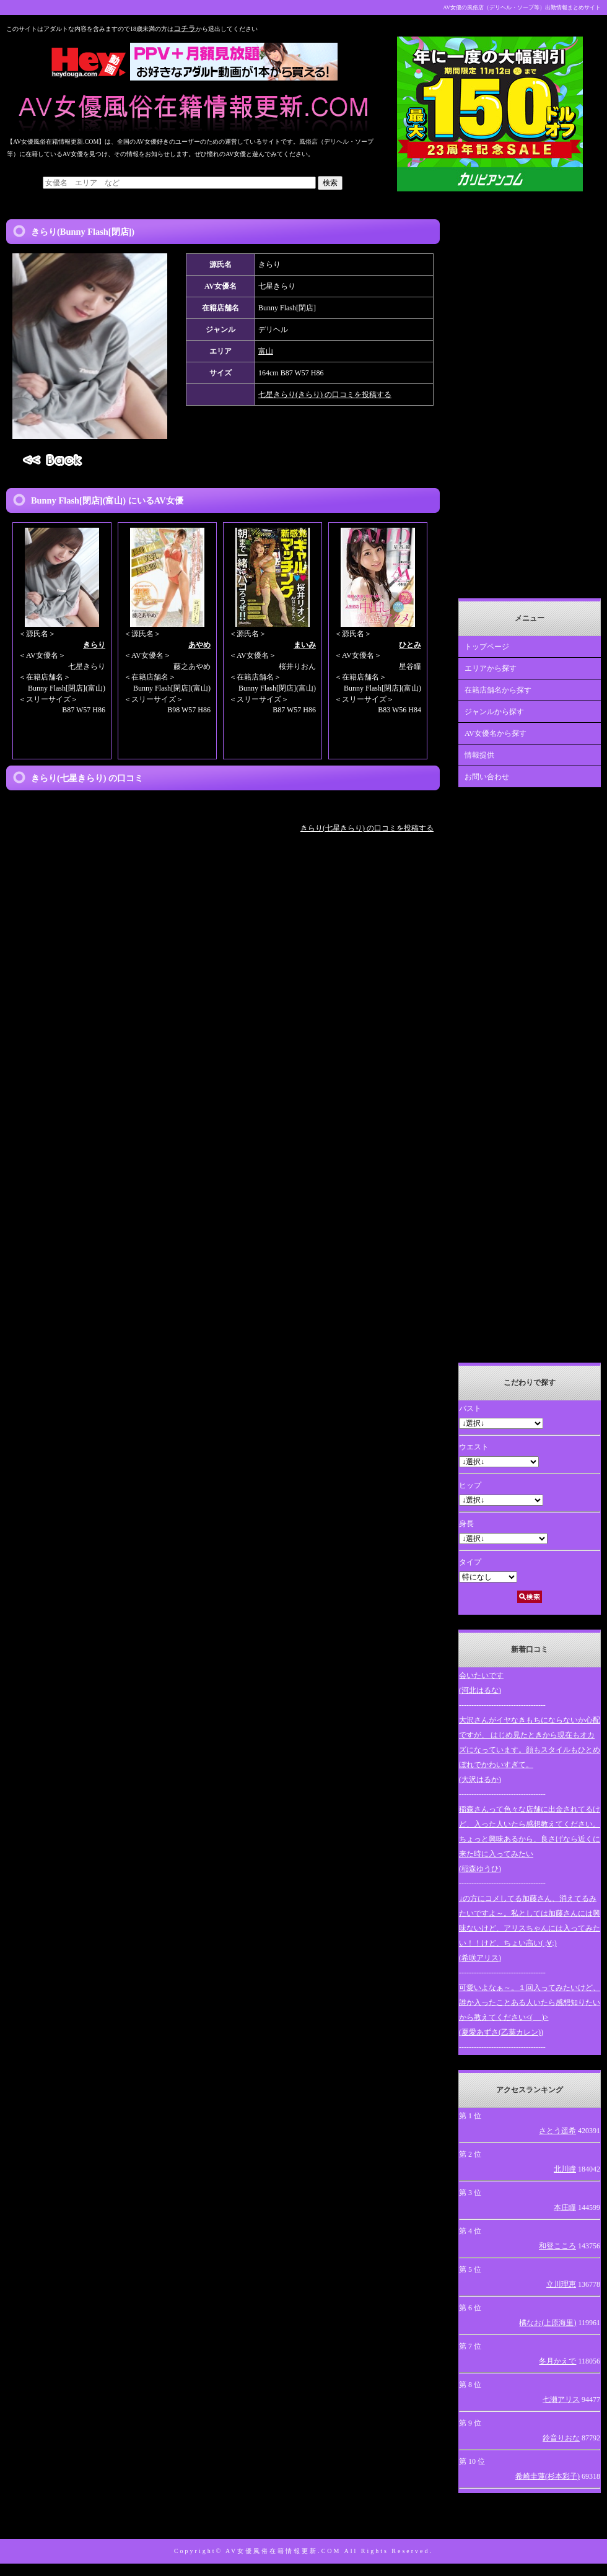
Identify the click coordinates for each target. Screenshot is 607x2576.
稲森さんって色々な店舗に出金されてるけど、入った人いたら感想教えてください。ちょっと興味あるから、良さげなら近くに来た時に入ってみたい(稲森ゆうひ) (529, 1839)
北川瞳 (565, 2169)
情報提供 (479, 755)
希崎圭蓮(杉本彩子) (547, 2476)
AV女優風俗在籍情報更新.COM (283, 2551)
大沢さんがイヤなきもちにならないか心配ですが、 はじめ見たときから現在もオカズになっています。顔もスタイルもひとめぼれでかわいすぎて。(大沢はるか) (529, 1750)
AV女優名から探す (495, 733)
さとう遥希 (557, 2130)
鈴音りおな (561, 2438)
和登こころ (557, 2246)
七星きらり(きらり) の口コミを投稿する (324, 394)
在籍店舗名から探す (498, 690)
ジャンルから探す (494, 711)
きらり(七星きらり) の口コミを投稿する (367, 828)
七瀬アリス (561, 2399)
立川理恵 (561, 2284)
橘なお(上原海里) (547, 2322)
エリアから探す (491, 668)
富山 (265, 351)
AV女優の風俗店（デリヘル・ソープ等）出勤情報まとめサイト (522, 7)
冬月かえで (557, 2361)
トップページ (487, 646)
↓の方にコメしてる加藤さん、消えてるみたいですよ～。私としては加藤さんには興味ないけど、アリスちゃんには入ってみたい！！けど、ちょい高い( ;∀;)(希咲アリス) (529, 1928)
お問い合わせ (487, 776)
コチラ (184, 28)
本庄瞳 (565, 2207)
